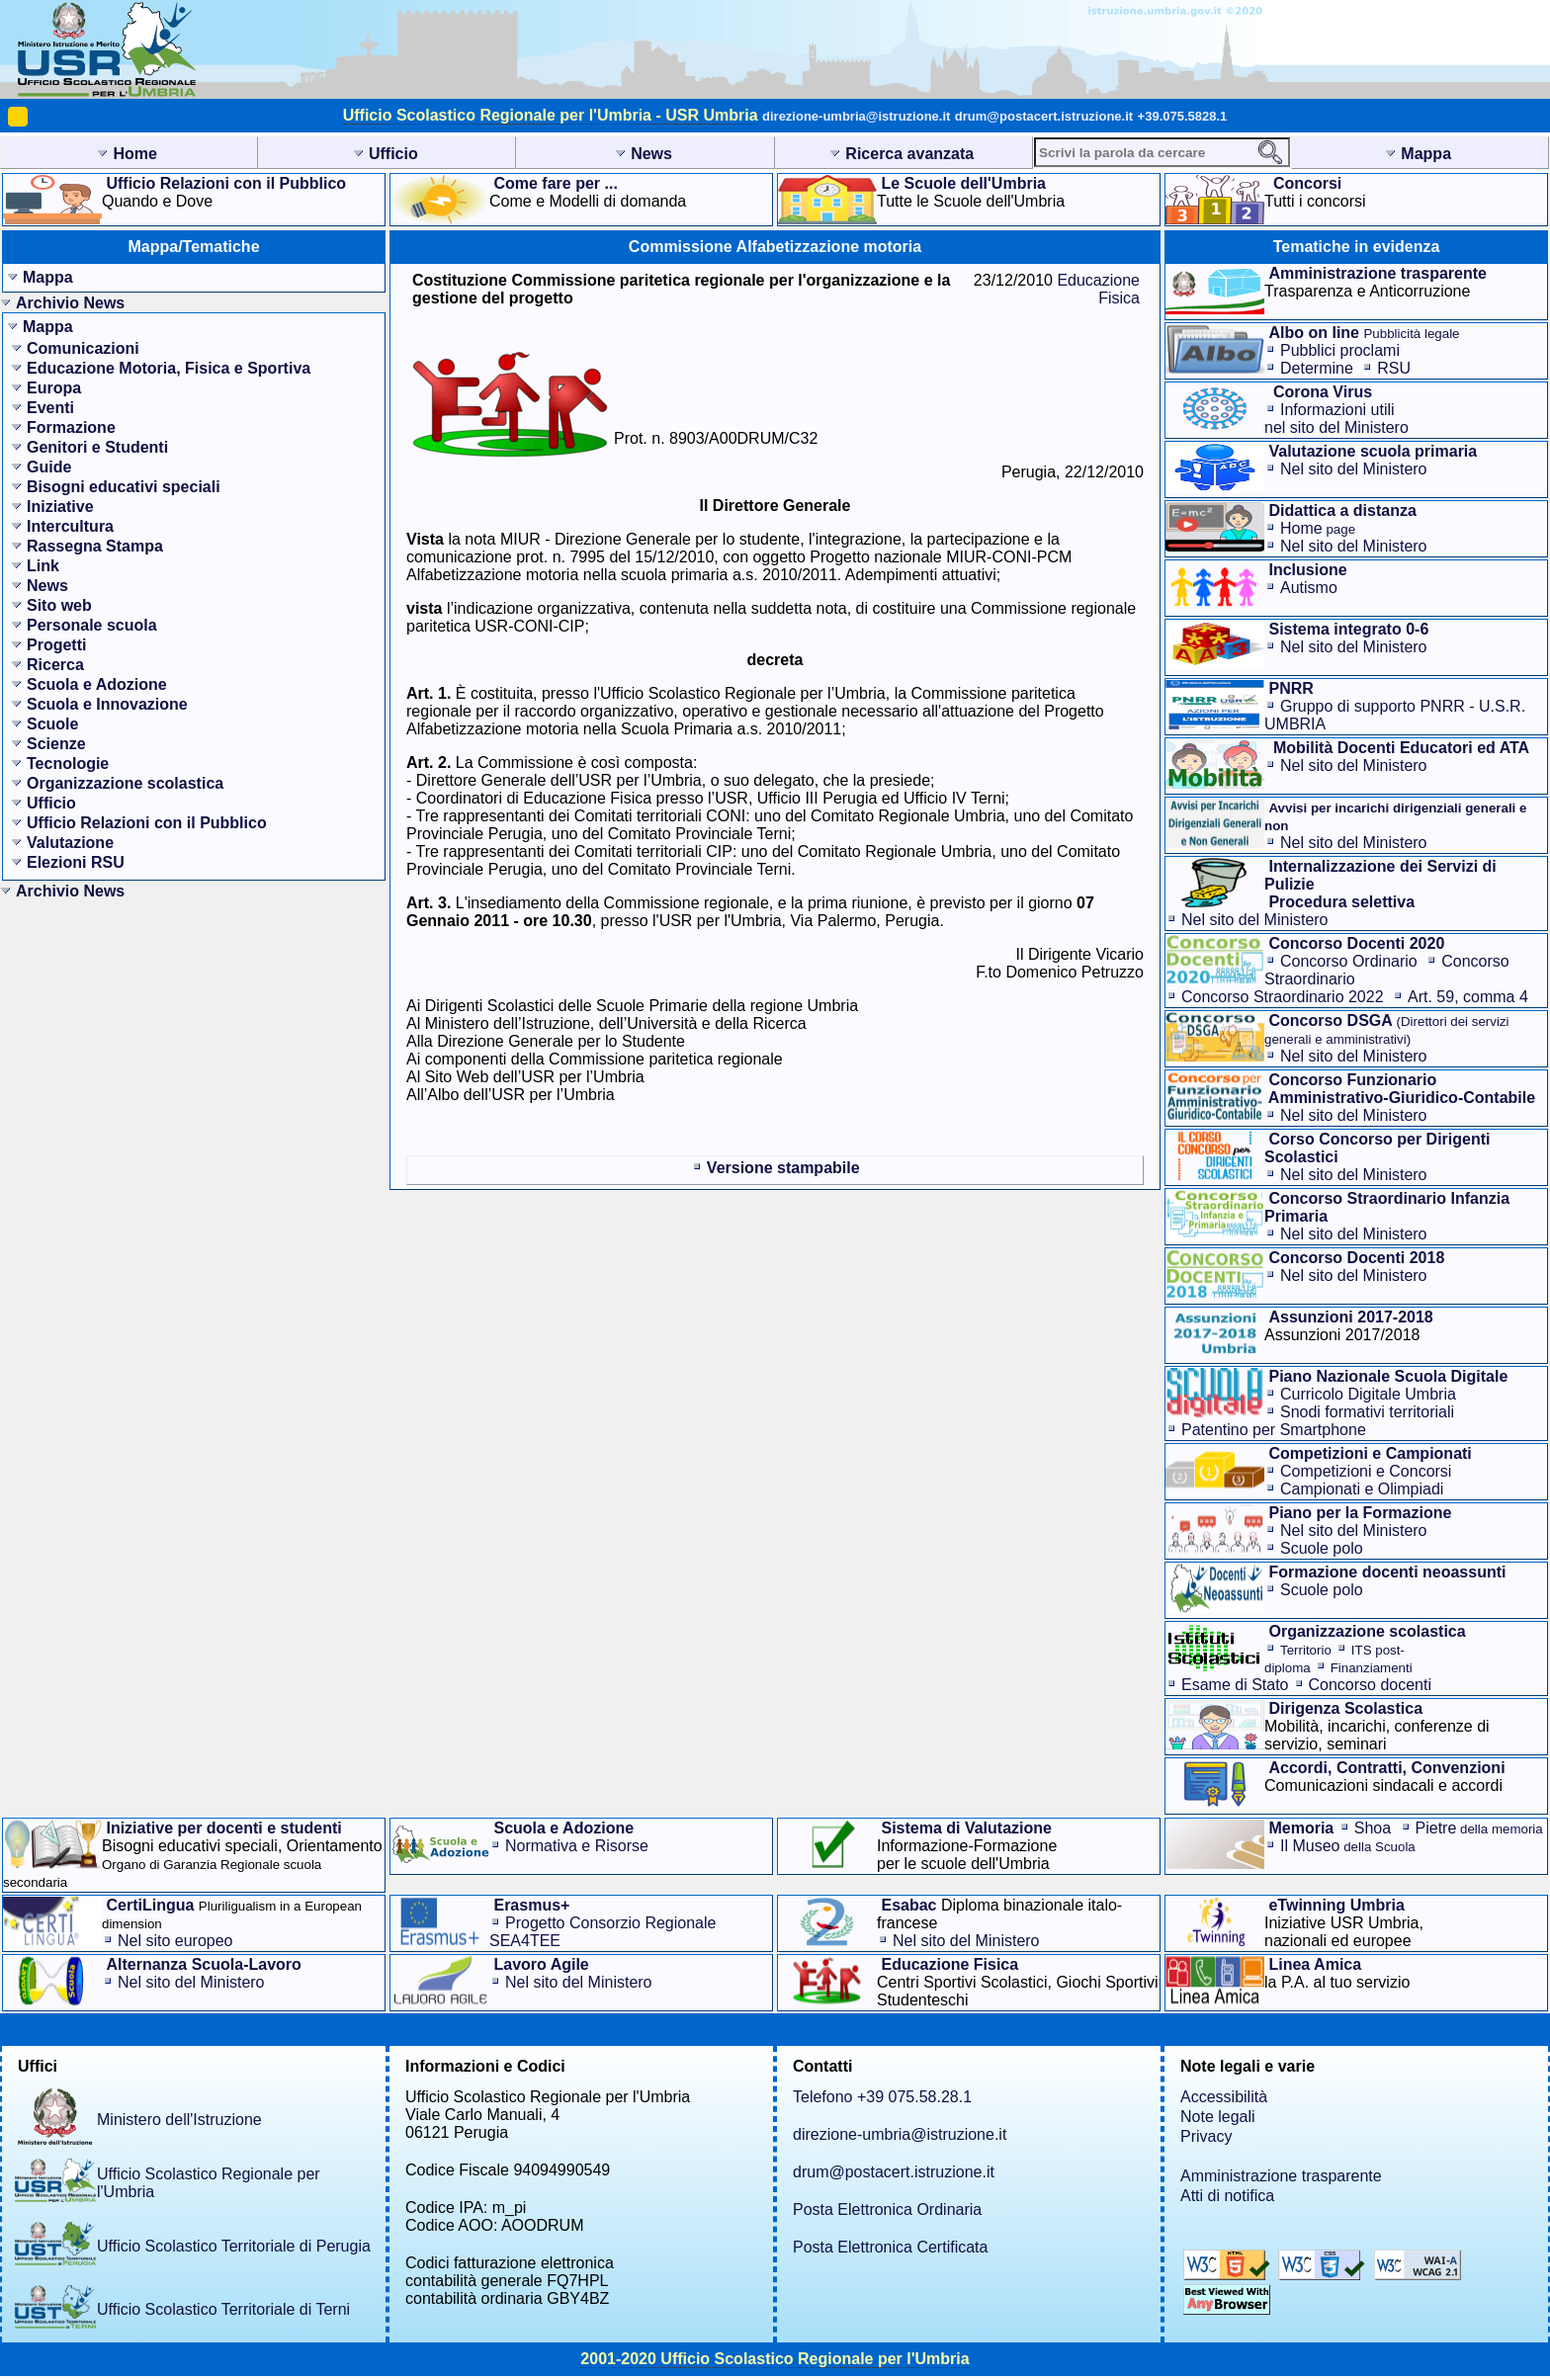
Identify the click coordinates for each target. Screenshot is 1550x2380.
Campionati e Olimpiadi (1361, 1489)
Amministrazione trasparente (1281, 2176)
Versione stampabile (783, 1167)
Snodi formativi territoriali (1367, 1411)
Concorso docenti (1370, 1684)
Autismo (1308, 587)
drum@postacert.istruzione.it (1044, 116)
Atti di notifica (1227, 2195)
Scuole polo (1321, 1548)
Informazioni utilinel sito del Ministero (1336, 418)
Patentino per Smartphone (1273, 1429)
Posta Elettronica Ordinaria (887, 2209)
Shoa (1372, 1828)
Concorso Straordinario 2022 (1282, 996)
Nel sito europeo (175, 1940)
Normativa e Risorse (576, 1845)
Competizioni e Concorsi (1365, 1471)
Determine (1316, 368)
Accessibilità (1223, 2096)
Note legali (1217, 2116)
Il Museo (1348, 1845)
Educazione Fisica (1098, 289)
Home (1317, 528)
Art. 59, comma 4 (1468, 996)
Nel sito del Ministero (1353, 469)
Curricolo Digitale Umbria (1368, 1394)
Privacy (1206, 2136)
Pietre (1479, 1828)
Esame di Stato (1235, 1684)
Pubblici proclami (1340, 350)
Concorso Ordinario (1349, 961)
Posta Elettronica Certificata (890, 2247)
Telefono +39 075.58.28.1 (882, 2096)
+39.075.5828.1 (1183, 116)
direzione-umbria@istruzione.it (856, 116)
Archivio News (70, 303)
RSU (1394, 368)
